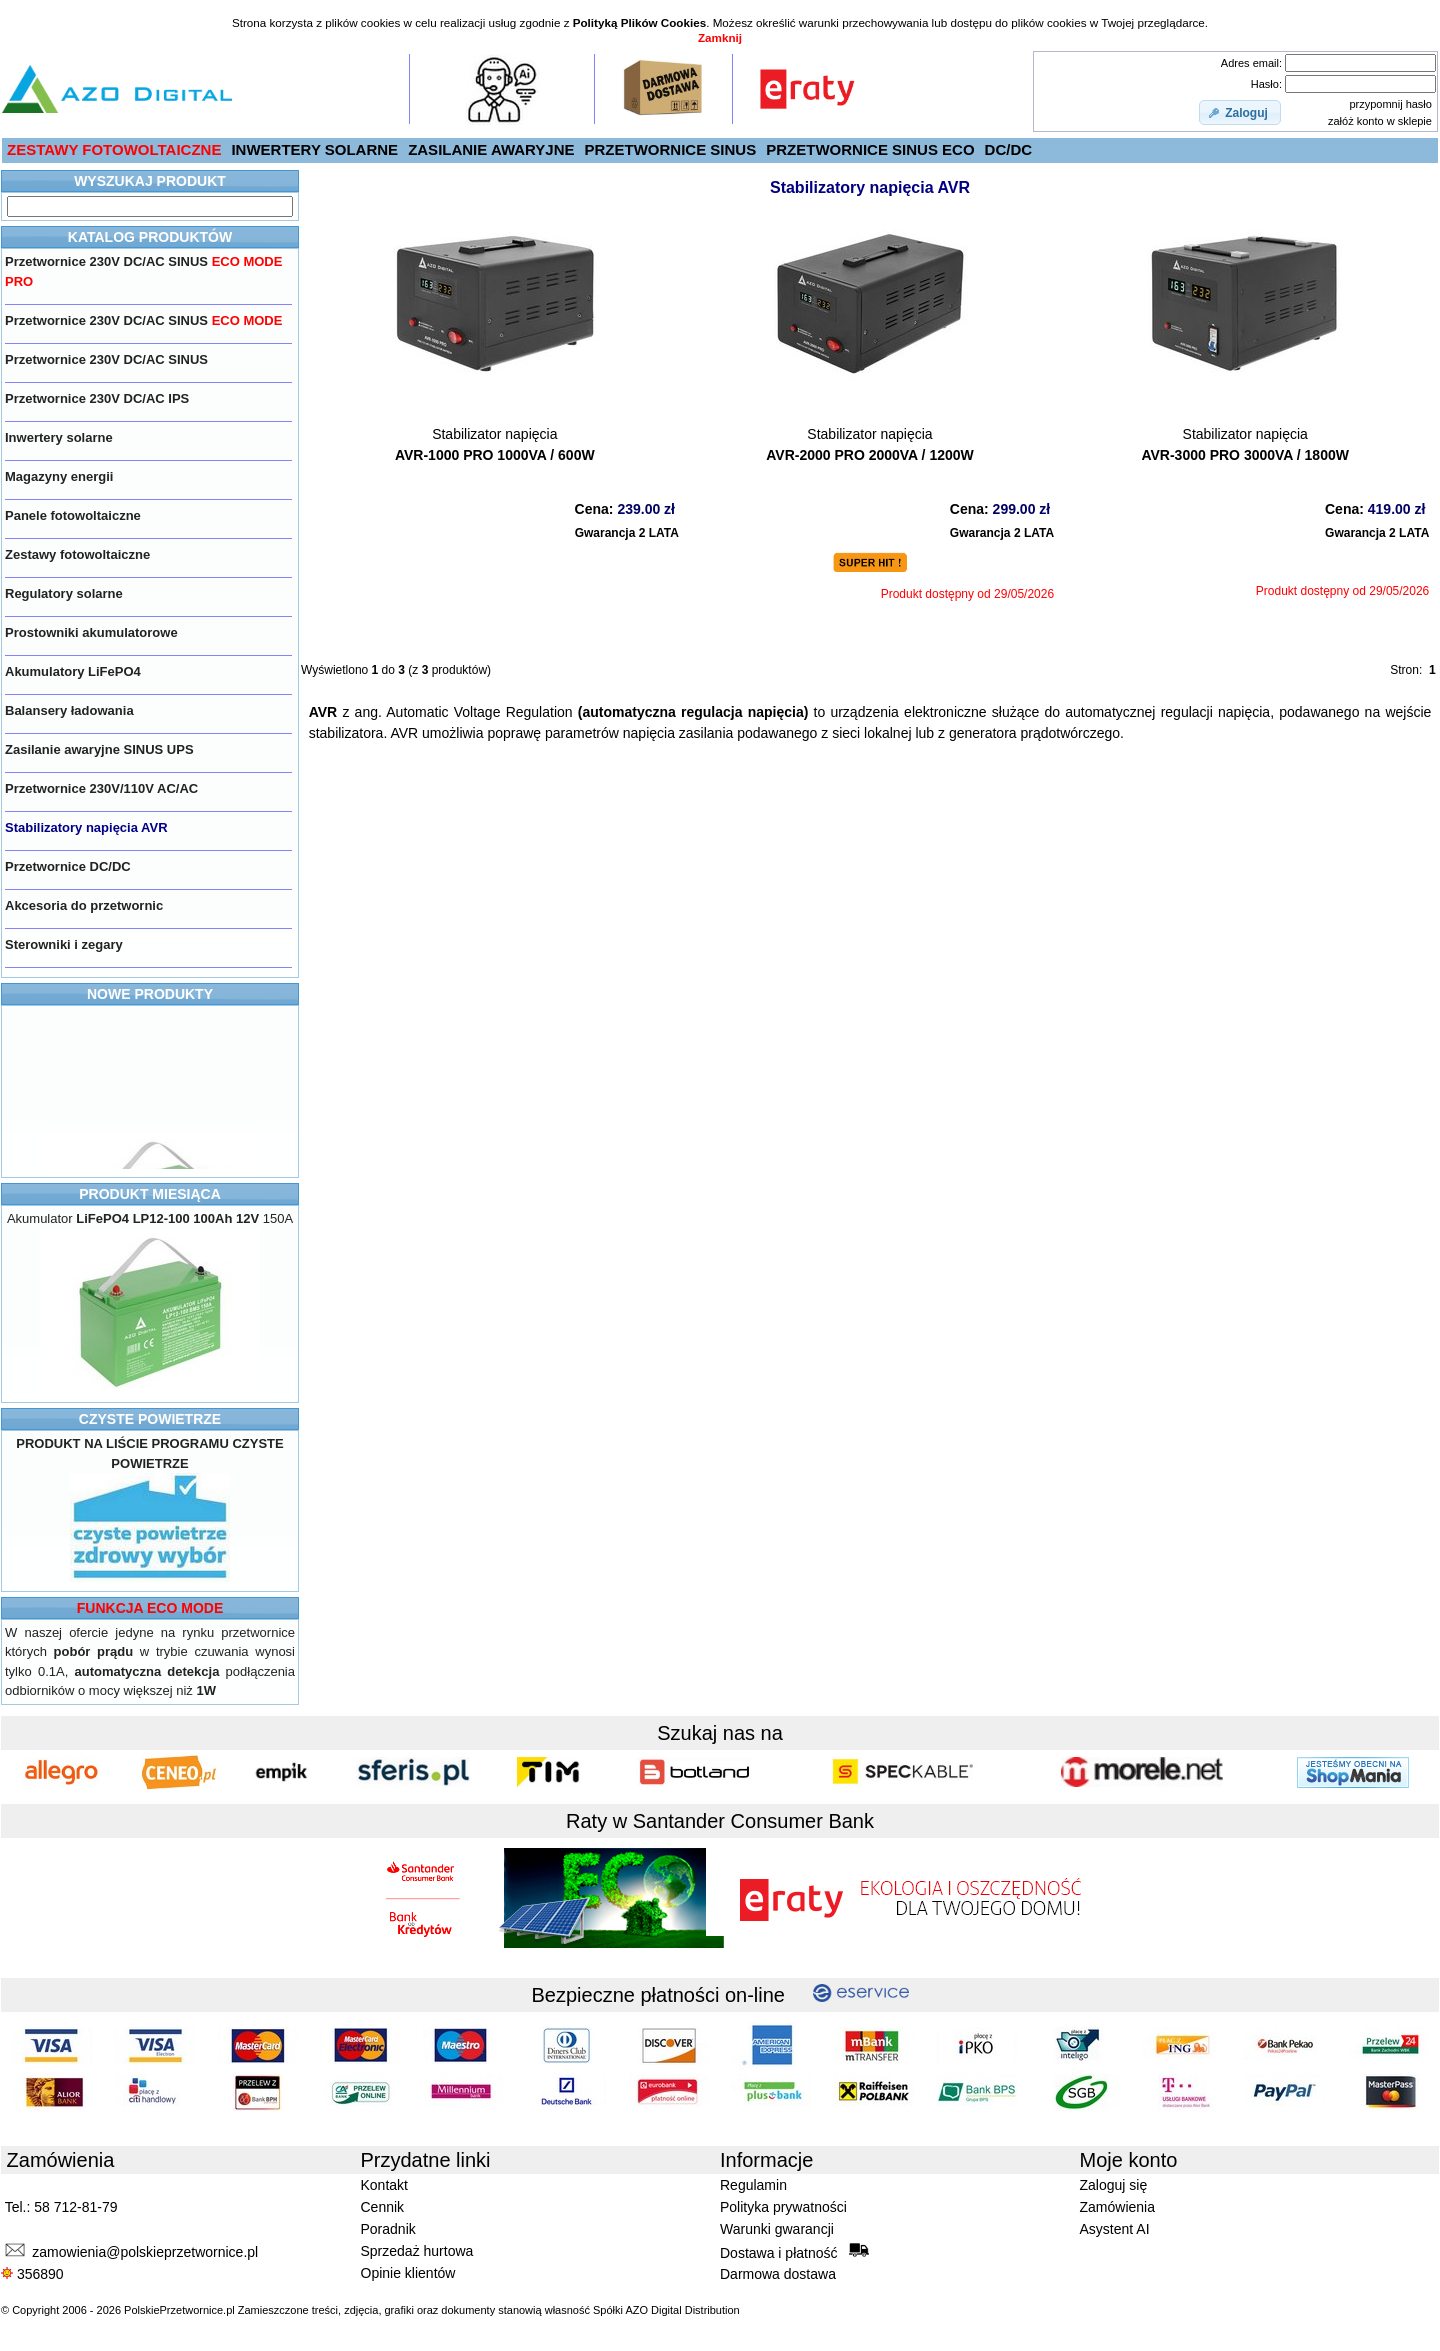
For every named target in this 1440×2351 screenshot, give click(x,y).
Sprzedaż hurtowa (417, 2251)
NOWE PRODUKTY (150, 994)
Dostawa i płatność (794, 2252)
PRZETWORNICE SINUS (671, 149)
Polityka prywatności (783, 2207)
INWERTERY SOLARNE (314, 149)
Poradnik (388, 2229)
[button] (1240, 113)
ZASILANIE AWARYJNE (491, 149)
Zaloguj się (1114, 2185)
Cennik (383, 2207)
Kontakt (384, 2185)
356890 (32, 2274)
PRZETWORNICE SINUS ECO (870, 149)
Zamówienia (1117, 2207)
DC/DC (1009, 149)
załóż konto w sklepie (1380, 121)
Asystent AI (1115, 2229)
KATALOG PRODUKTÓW (150, 237)
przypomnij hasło (1390, 104)
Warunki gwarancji (777, 2229)
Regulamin (753, 2185)
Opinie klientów (408, 2273)
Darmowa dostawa (778, 2274)
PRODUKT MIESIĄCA (150, 1194)
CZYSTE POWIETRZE (150, 1419)
